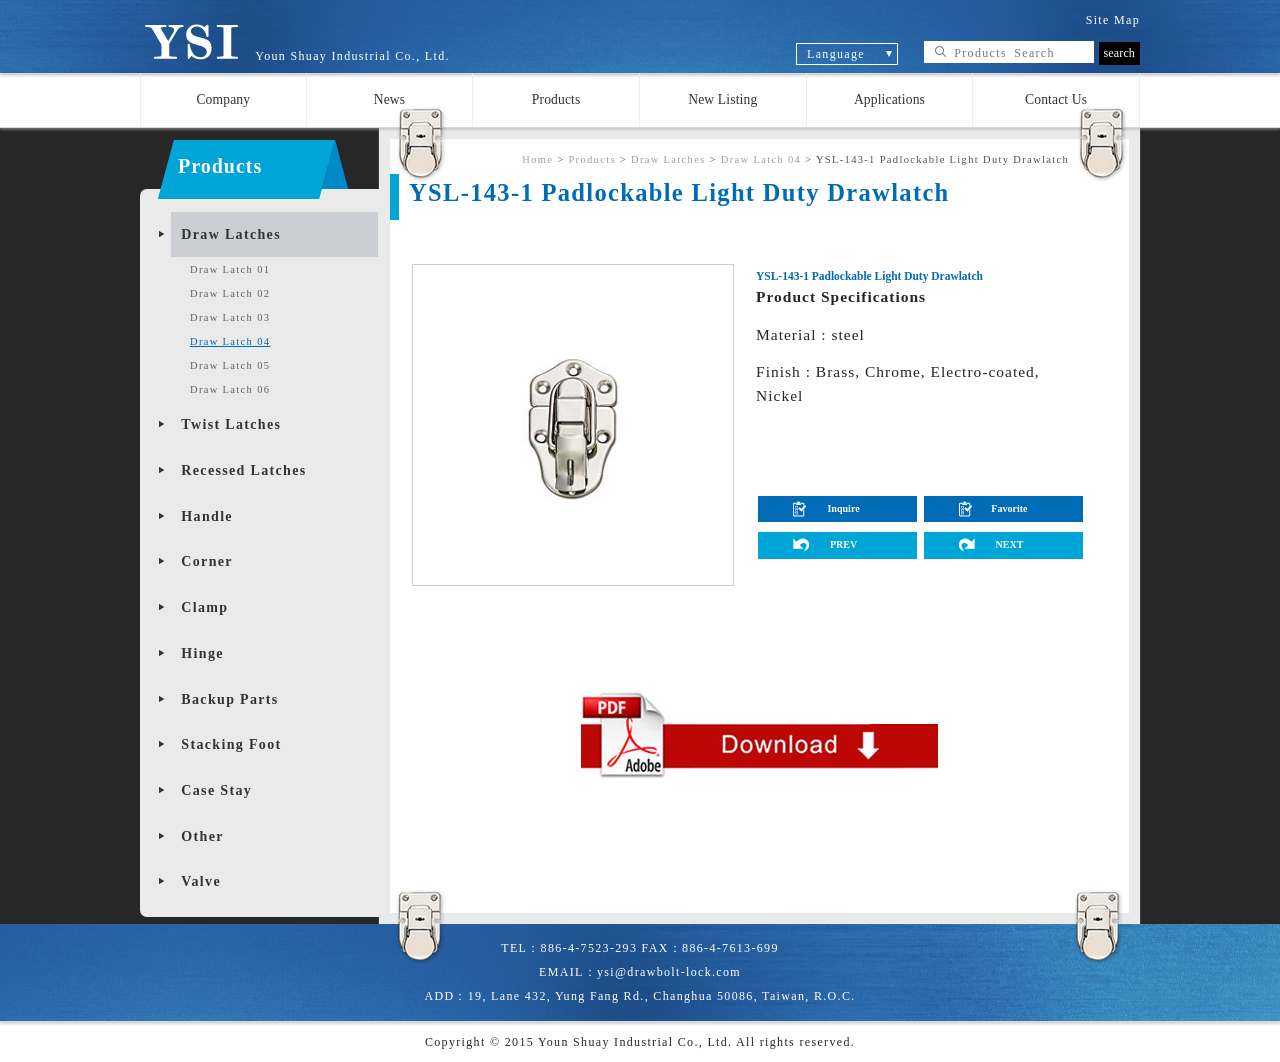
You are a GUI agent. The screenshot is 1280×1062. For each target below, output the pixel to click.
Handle (207, 516)
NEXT (1009, 544)
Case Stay (216, 790)
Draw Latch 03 (230, 317)
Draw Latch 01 (230, 269)
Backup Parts (229, 699)
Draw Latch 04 (230, 341)
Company (223, 99)
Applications (889, 99)
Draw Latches (231, 234)
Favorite (1009, 508)
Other (202, 836)
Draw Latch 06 (230, 389)
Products (556, 99)
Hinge (202, 653)
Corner (207, 561)
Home (537, 159)
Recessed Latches (243, 470)
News (390, 99)
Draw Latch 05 (230, 365)
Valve (201, 881)
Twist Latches (231, 424)
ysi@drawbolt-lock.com (669, 972)
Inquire (843, 508)
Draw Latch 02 (230, 293)
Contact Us (1056, 99)
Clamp (204, 607)
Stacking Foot (231, 744)
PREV (843, 544)
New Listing (722, 99)
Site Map (1113, 20)
